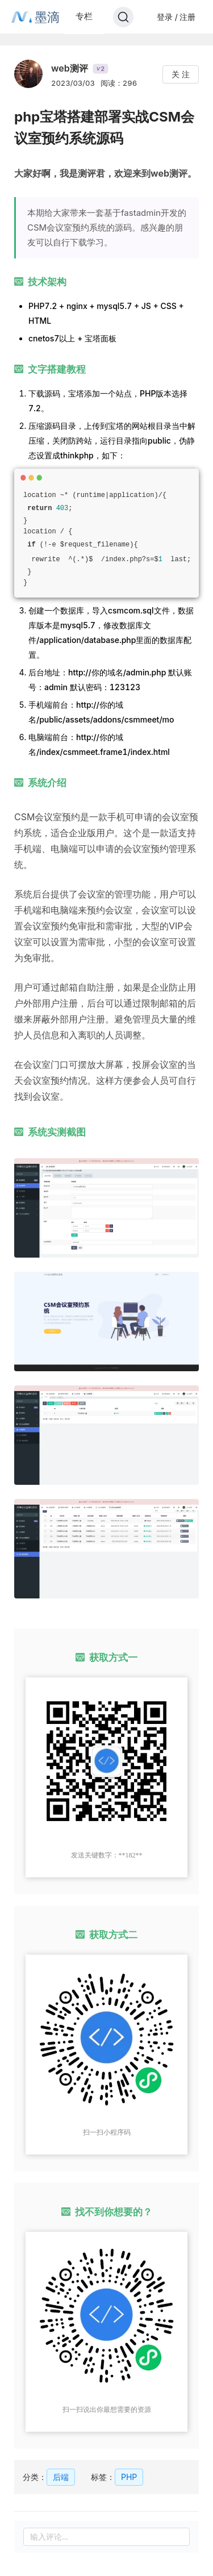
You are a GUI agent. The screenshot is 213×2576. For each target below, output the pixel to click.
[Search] (123, 17)
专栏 (84, 16)
